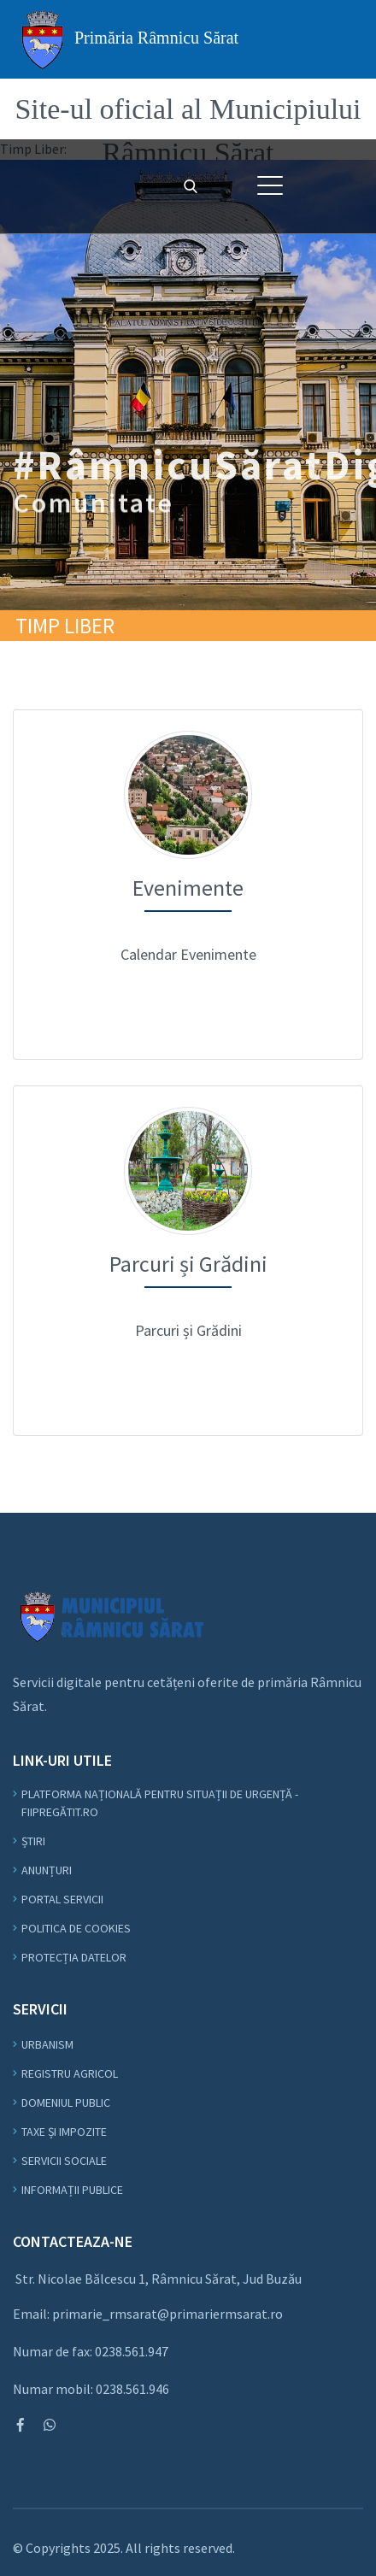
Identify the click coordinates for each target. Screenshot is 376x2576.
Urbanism (47, 2044)
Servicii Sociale (64, 2160)
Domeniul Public (65, 2102)
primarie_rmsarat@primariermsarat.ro (167, 2313)
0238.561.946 (132, 2388)
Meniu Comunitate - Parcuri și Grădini (188, 1098)
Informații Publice (72, 2189)
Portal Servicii (62, 1899)
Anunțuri (46, 1870)
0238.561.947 (131, 2351)
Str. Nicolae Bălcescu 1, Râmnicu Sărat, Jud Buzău (158, 2278)
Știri (33, 1841)
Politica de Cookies (76, 1928)
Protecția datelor (73, 1957)
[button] (270, 185)
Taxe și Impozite (64, 2131)
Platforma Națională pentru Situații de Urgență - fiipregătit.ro (159, 1803)
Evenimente (188, 722)
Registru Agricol (69, 2073)
